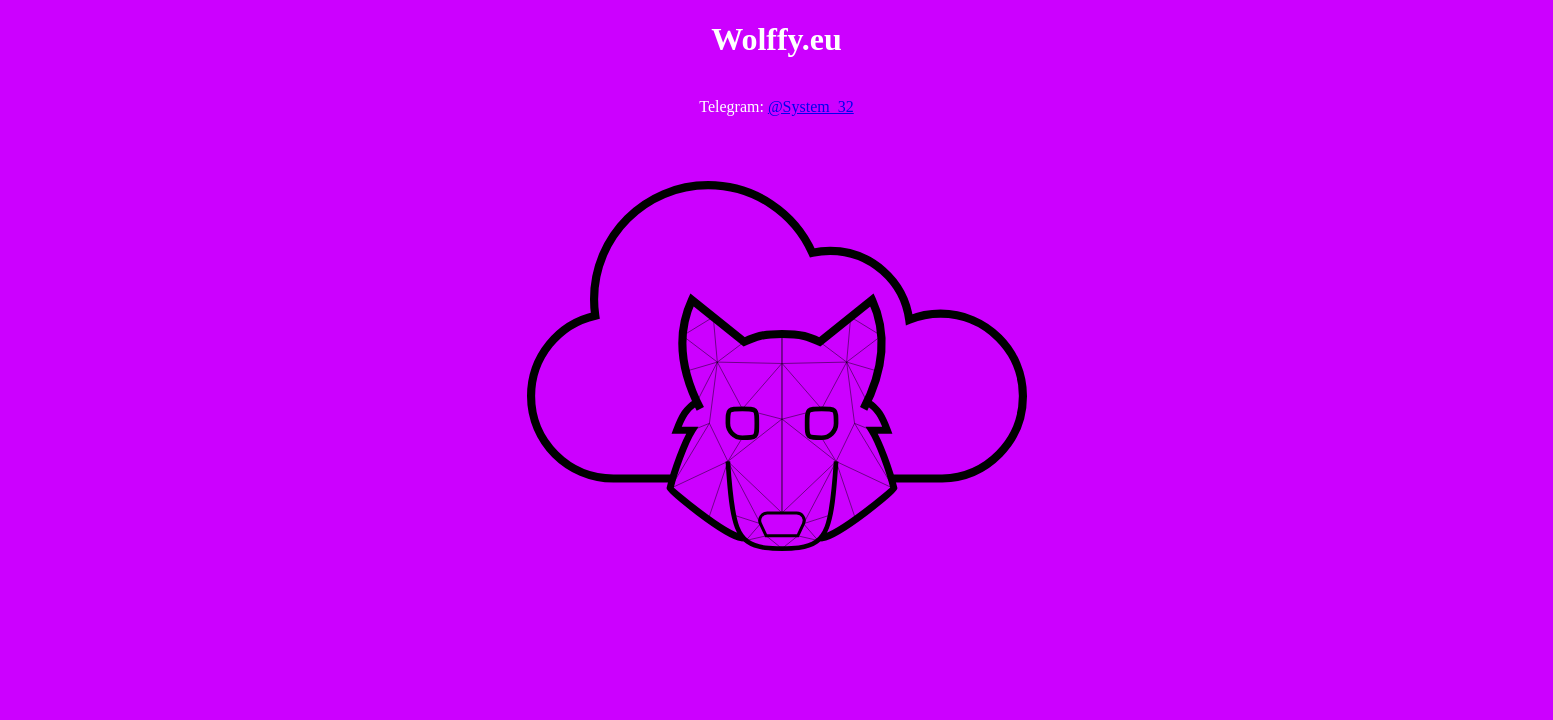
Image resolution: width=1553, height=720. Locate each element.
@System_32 (811, 106)
